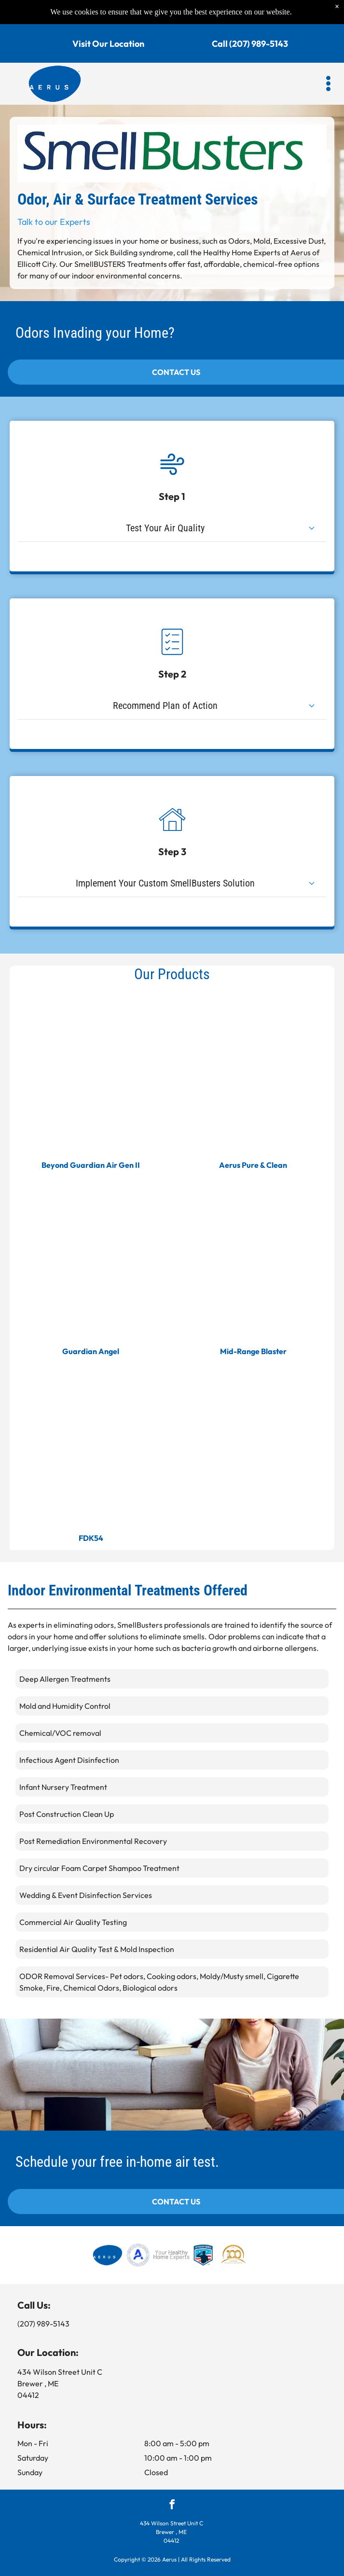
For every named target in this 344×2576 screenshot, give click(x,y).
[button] (328, 61)
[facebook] (172, 2505)
